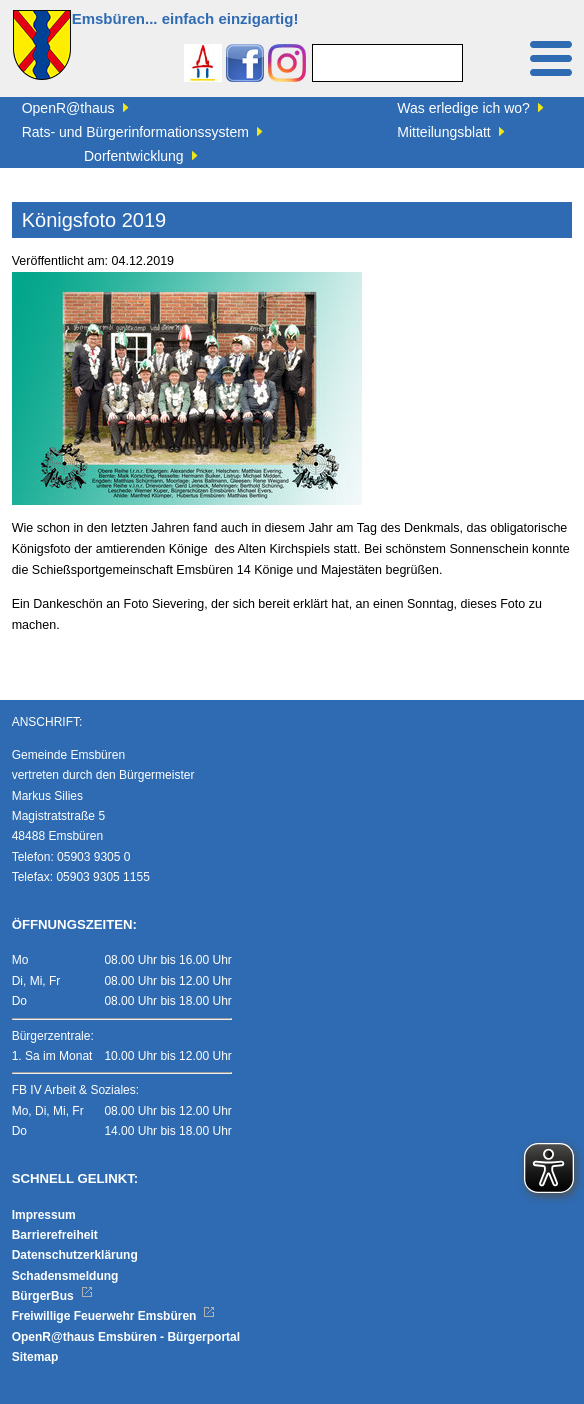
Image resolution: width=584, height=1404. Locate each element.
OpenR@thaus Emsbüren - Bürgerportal (126, 1337)
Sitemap (35, 1357)
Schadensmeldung (65, 1276)
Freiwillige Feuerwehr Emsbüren (114, 1316)
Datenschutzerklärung (75, 1255)
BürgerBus (52, 1296)
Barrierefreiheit (55, 1235)
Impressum (44, 1215)
